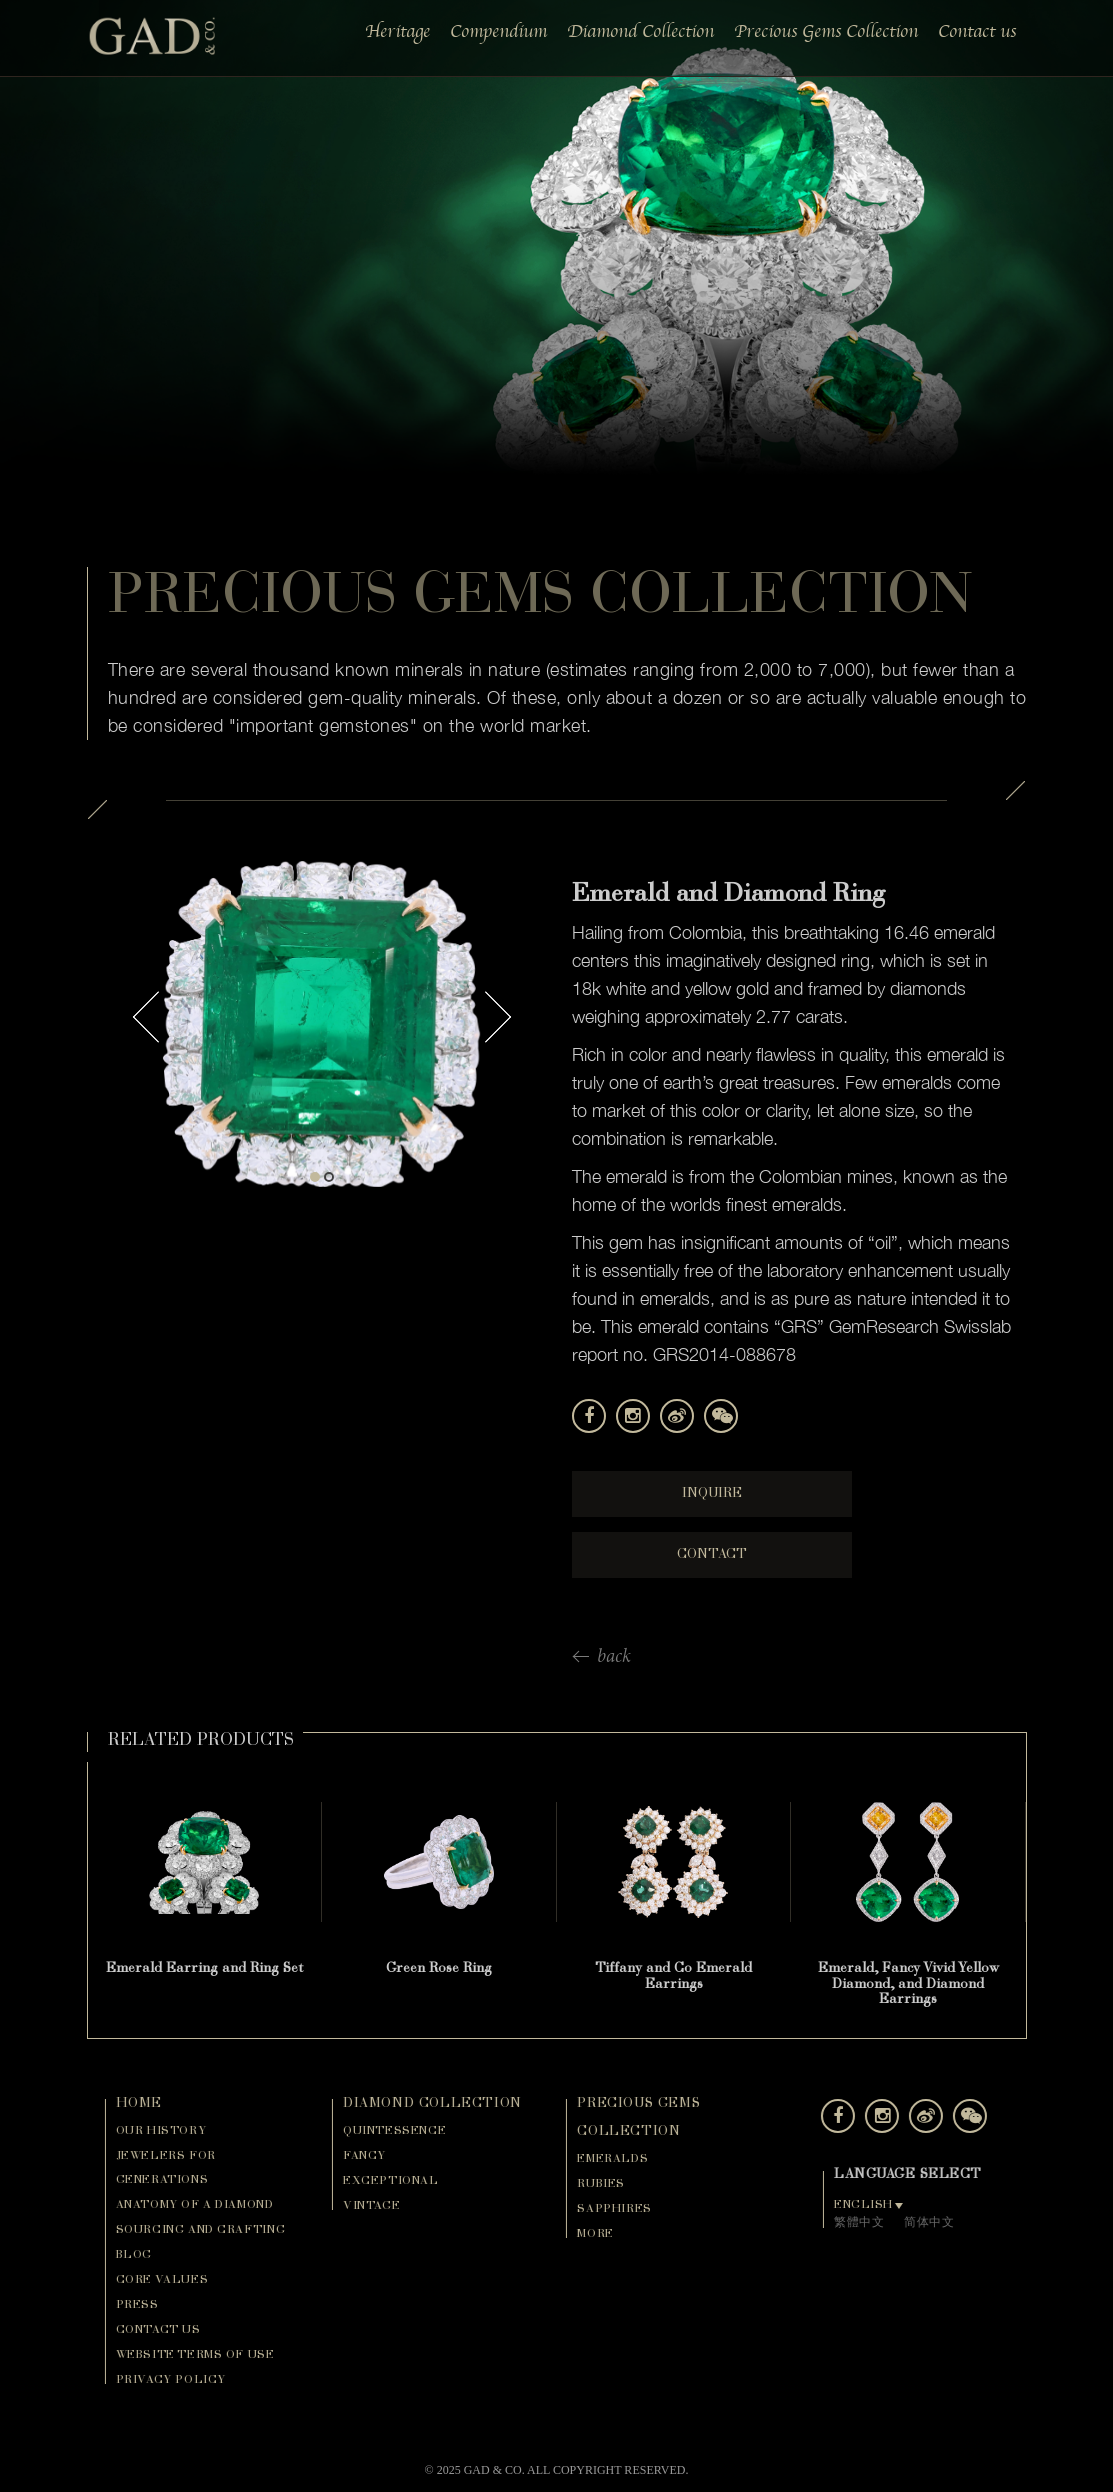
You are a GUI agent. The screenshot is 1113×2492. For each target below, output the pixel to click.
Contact (712, 1555)
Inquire (712, 1494)
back (614, 1658)
